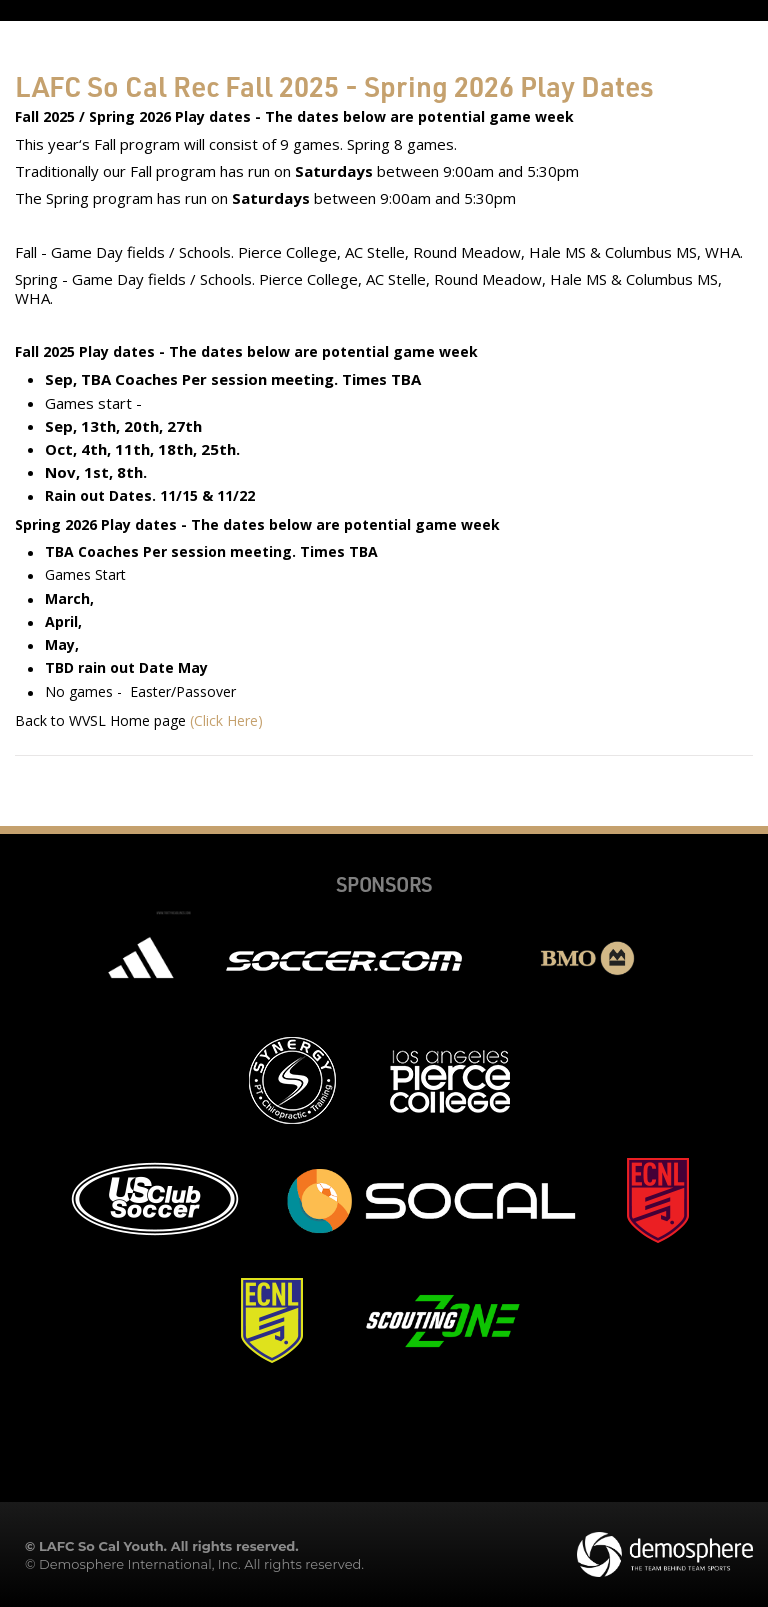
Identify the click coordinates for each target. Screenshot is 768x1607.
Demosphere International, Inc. (140, 1564)
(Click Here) (226, 720)
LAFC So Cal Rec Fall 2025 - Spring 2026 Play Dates (334, 85)
